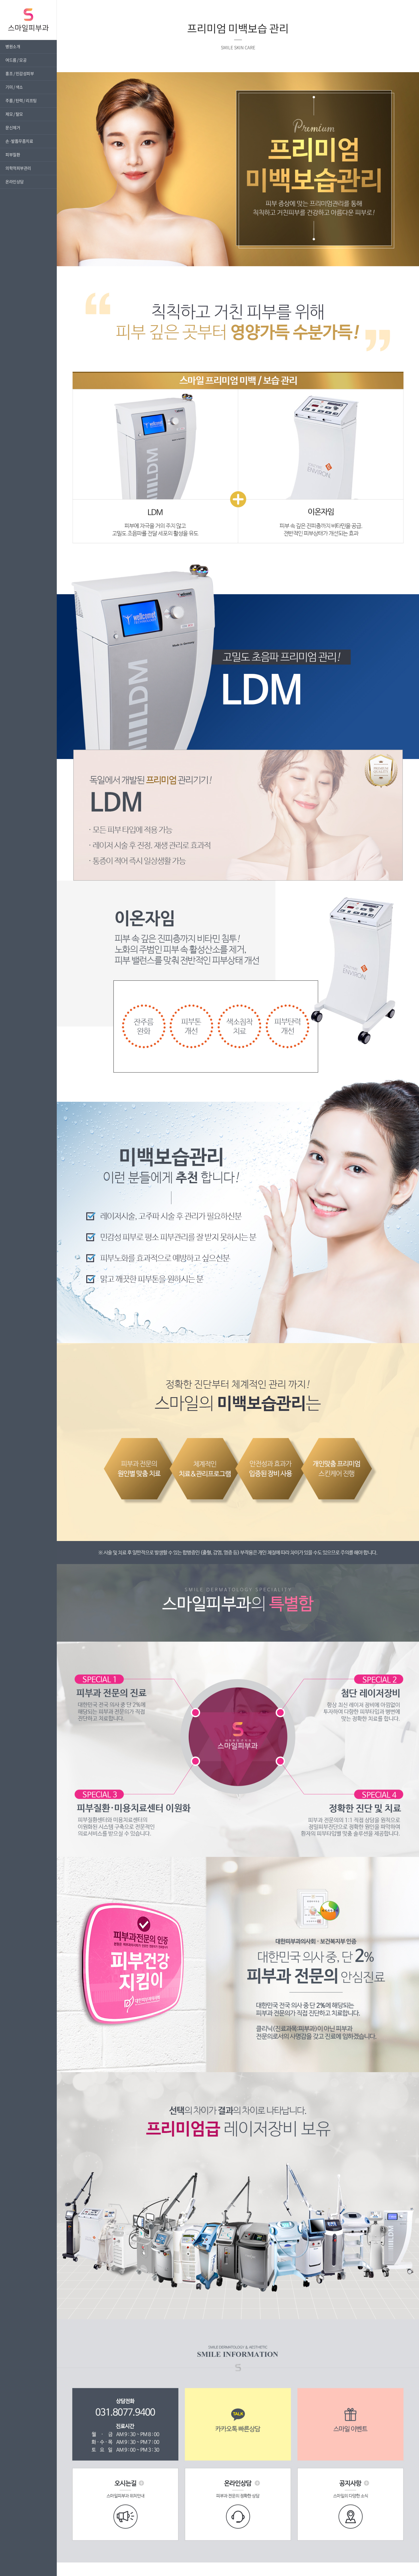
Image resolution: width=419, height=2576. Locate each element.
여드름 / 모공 (15, 60)
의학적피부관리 (18, 168)
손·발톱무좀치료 (19, 141)
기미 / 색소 (14, 87)
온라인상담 (14, 182)
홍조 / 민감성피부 (19, 73)
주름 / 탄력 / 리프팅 (21, 101)
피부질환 (12, 155)
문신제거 (12, 128)
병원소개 (12, 46)
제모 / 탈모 (14, 114)
